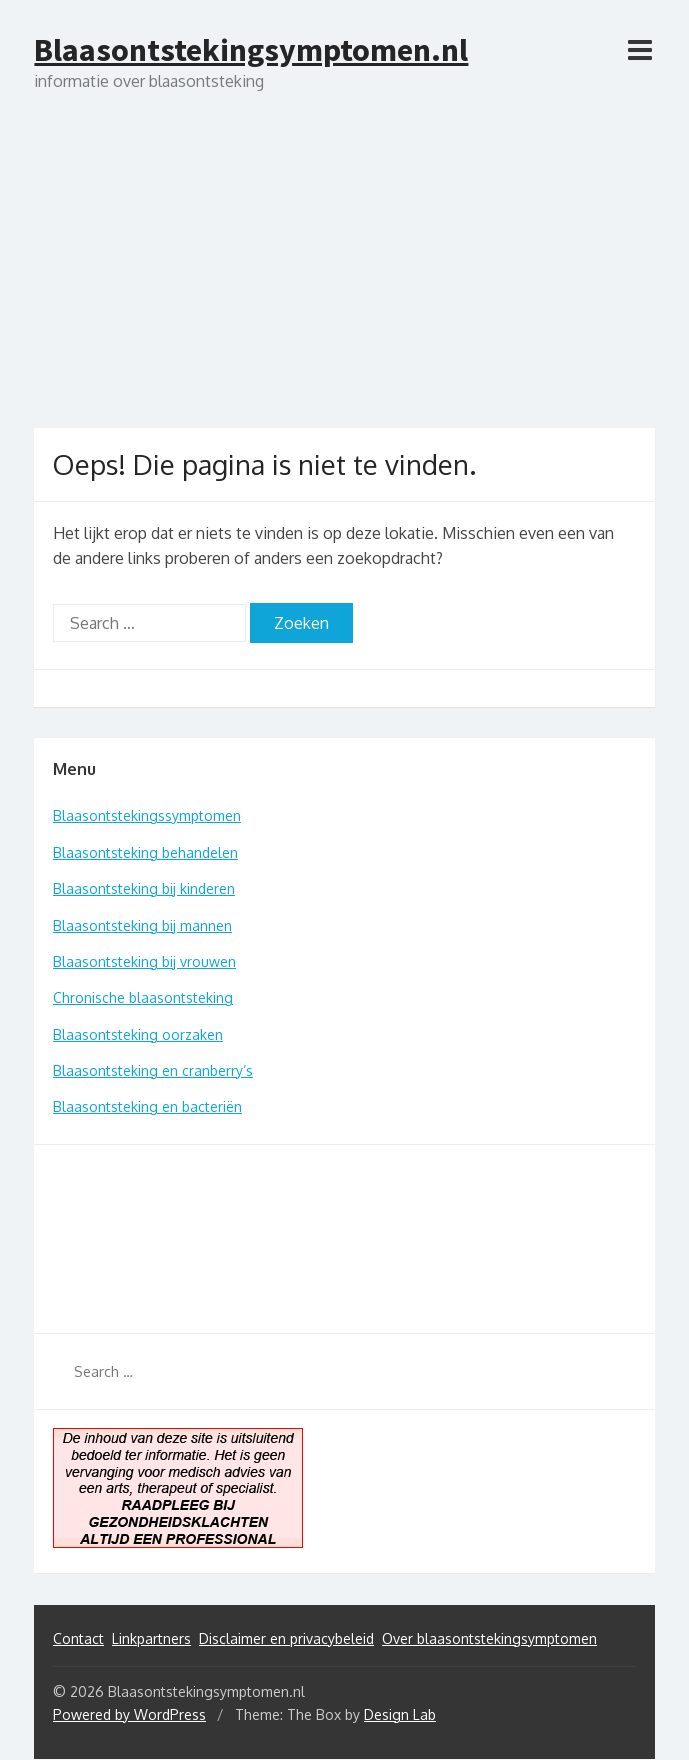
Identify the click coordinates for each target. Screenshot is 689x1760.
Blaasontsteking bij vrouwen (144, 961)
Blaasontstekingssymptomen (147, 815)
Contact (78, 1638)
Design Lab (400, 1714)
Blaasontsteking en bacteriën (147, 1106)
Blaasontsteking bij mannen (142, 925)
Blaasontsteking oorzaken (138, 1034)
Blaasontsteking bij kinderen (144, 888)
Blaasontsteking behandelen (145, 852)
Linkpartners (151, 1638)
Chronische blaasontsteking (143, 997)
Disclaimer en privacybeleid (286, 1638)
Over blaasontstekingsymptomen (489, 1638)
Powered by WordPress (129, 1714)
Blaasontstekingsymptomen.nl (251, 50)
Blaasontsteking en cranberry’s (153, 1070)
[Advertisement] (344, 278)
